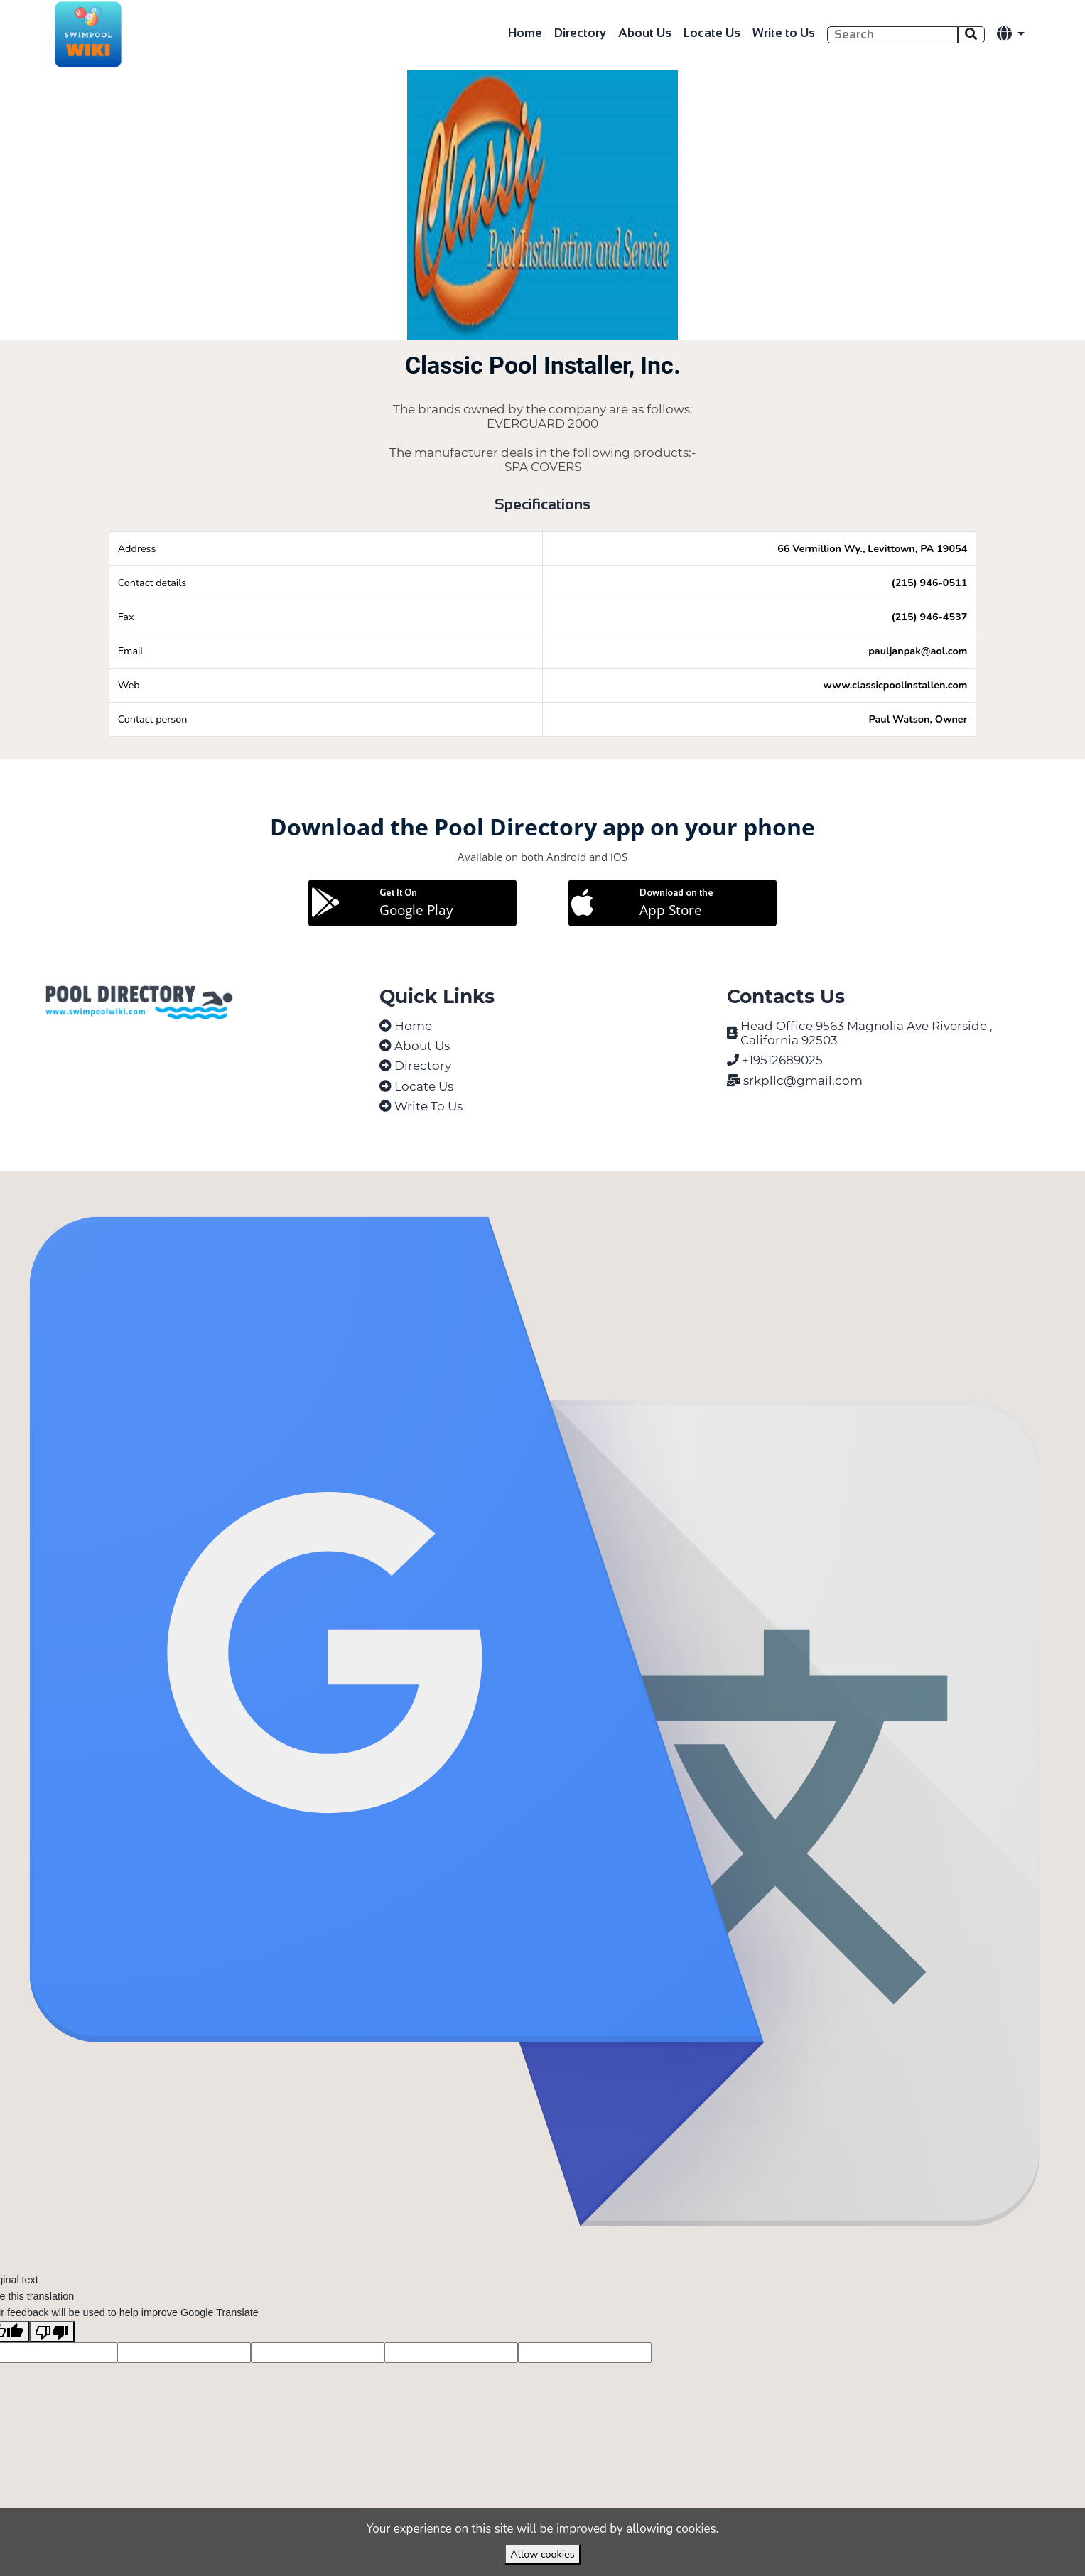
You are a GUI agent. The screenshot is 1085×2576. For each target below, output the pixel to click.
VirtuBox (578, 1187)
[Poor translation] (52, 2365)
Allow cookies (542, 2554)
